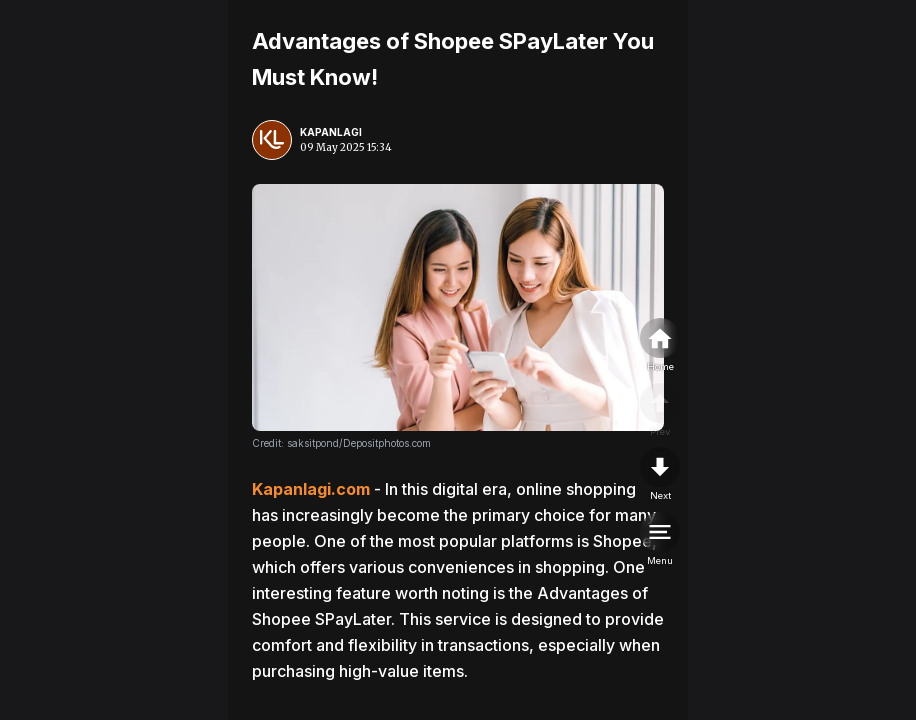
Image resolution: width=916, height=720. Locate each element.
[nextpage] (660, 475)
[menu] (660, 540)
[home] (660, 346)
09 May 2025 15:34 (346, 147)
